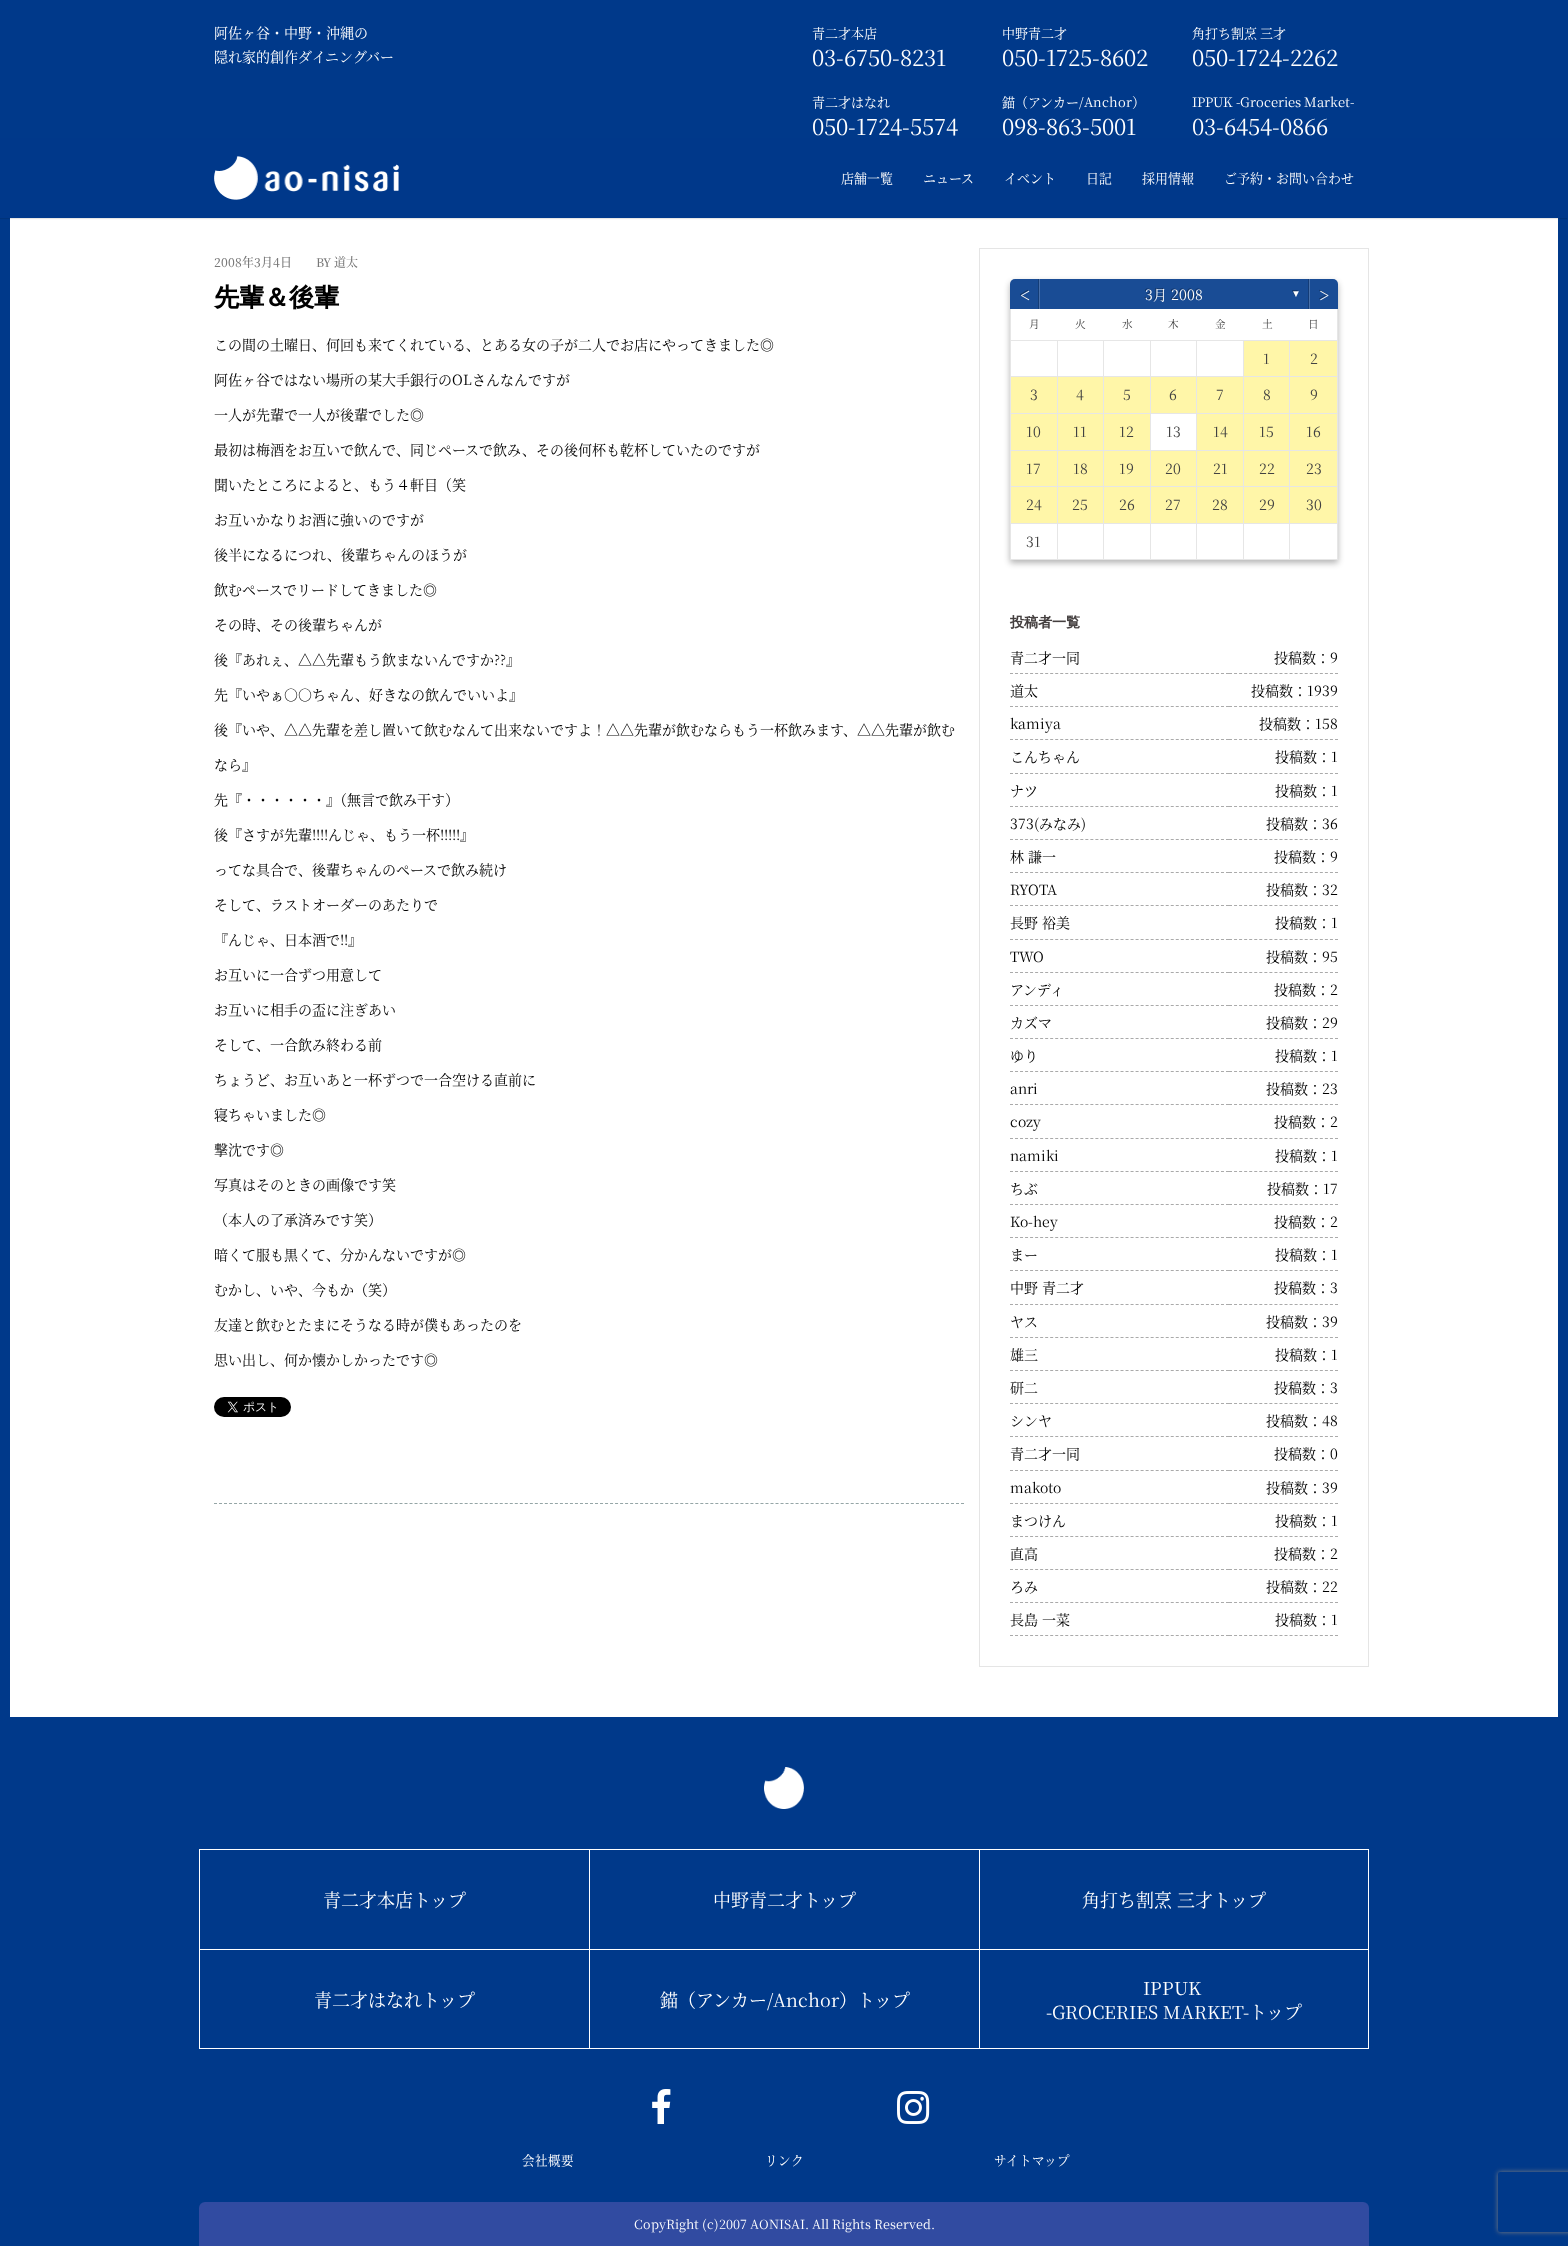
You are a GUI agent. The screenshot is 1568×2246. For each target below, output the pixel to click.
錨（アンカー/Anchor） (1073, 101)
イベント (1030, 177)
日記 (1099, 177)
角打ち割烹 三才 (1239, 32)
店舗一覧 (867, 177)
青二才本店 (844, 32)
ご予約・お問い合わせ (1289, 177)
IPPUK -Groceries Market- (1273, 101)
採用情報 (1168, 177)
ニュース (948, 177)
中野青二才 (1034, 32)
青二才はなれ (851, 101)
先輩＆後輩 (276, 297)
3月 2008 (1174, 294)
